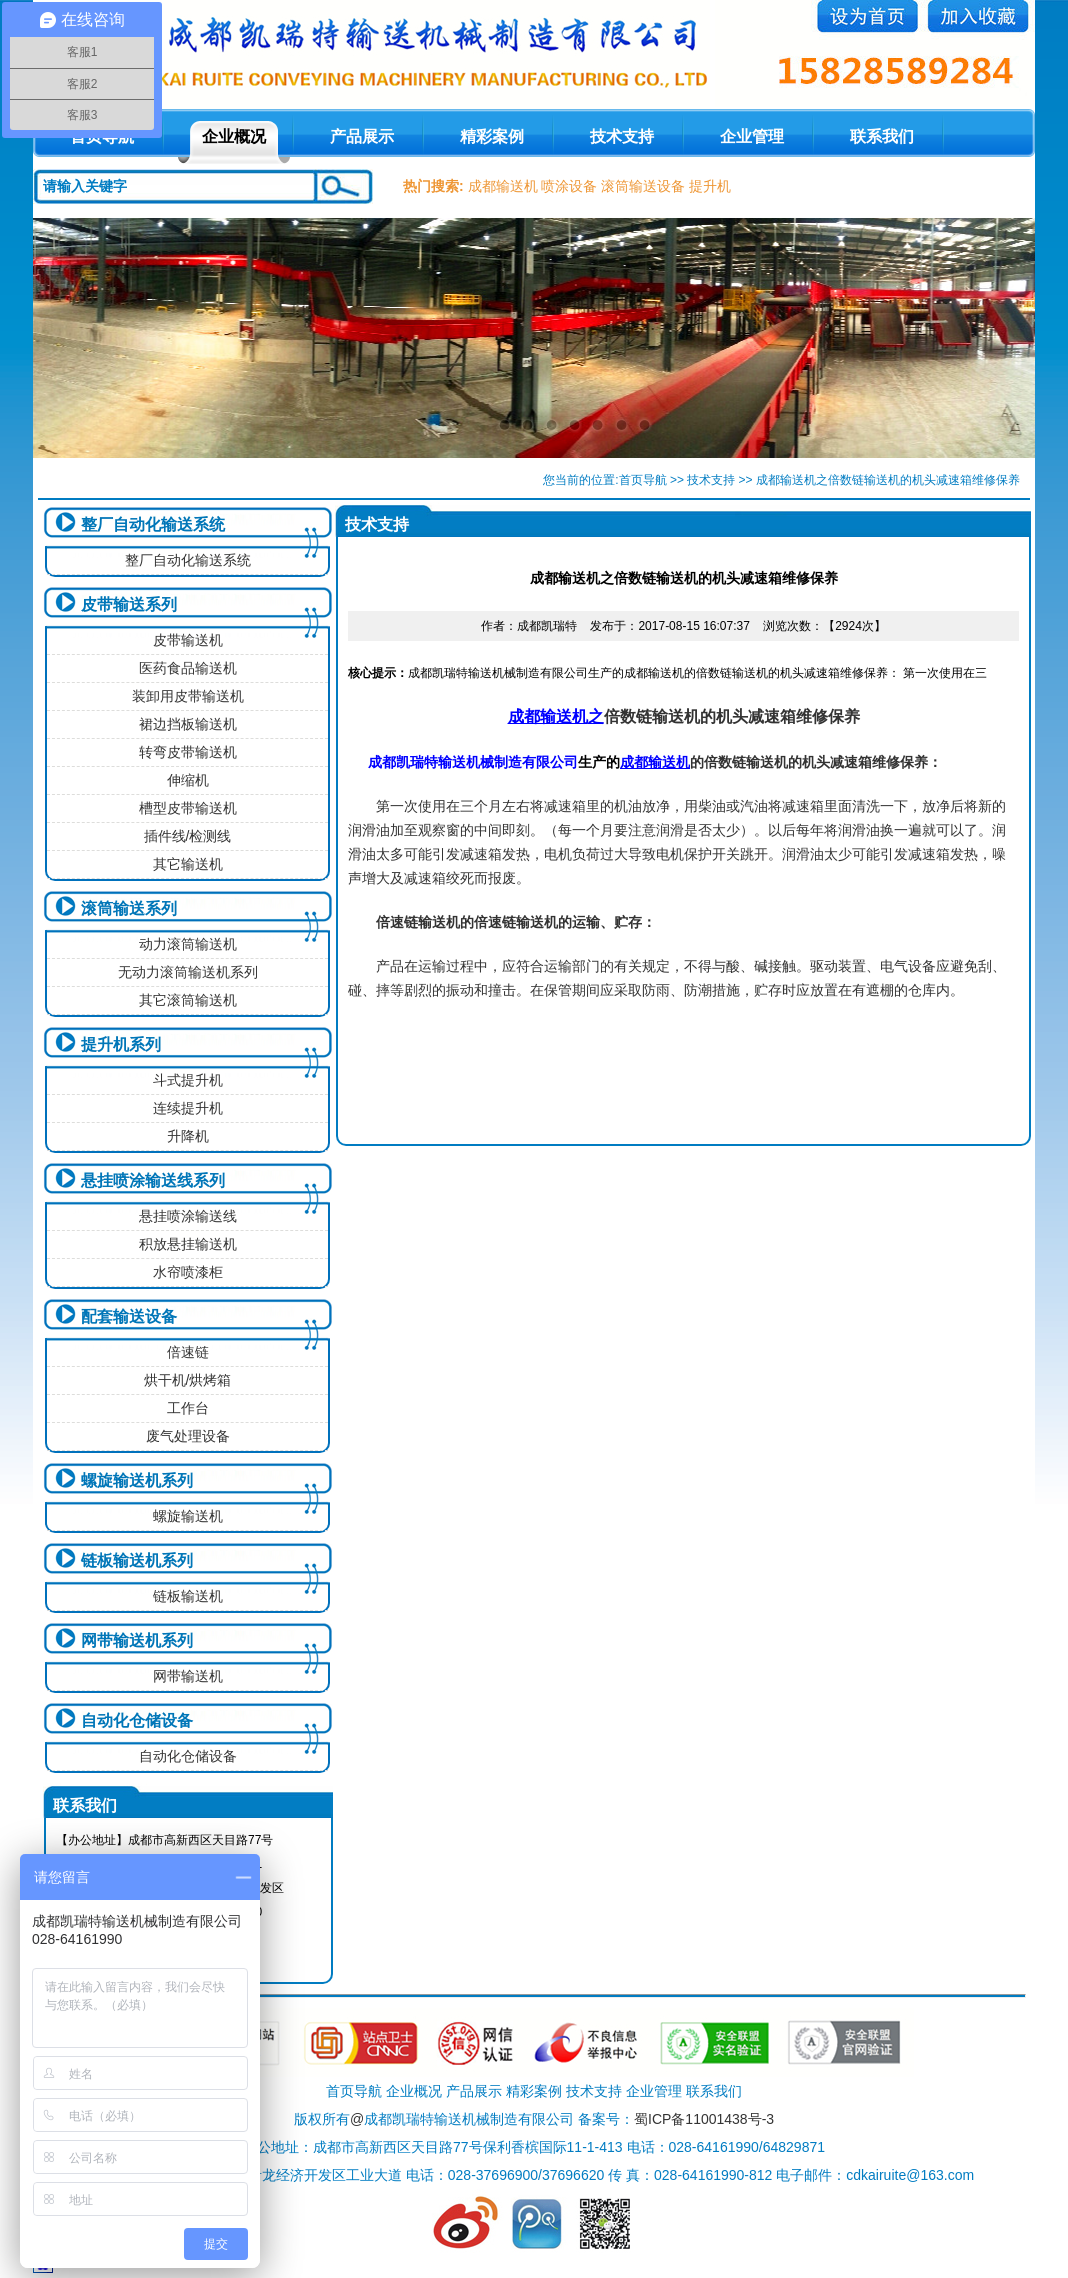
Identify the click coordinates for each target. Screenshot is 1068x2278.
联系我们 (882, 136)
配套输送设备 (129, 1316)
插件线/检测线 (188, 836)
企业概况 (234, 136)
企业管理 (752, 136)
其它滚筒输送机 (188, 1000)
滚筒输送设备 (643, 186)
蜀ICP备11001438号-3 (704, 2119)
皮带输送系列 (129, 604)
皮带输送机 (188, 640)
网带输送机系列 (137, 1640)
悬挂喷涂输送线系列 (153, 1180)
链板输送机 (188, 1596)
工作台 (188, 1408)
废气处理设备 (188, 1436)
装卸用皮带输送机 (188, 696)
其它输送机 (188, 864)
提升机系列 (121, 1044)
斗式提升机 (188, 1080)
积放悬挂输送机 (188, 1244)
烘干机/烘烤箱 (188, 1380)
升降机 (188, 1136)
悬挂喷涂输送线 (188, 1216)
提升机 (710, 186)
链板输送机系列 (137, 1560)
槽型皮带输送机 (188, 808)
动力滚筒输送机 (188, 944)
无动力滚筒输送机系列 (188, 972)
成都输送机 (503, 186)
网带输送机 (188, 1676)
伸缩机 (188, 780)
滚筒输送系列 (129, 908)
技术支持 (622, 136)
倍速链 (188, 1352)
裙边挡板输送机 (188, 724)
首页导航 (643, 480)
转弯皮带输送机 (188, 752)
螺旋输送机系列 (137, 1480)
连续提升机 (188, 1108)
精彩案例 (492, 136)
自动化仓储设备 (137, 1720)
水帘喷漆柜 (188, 1272)
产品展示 (362, 136)
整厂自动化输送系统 (153, 524)
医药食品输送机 (188, 668)
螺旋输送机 (188, 1516)
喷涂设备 (569, 186)
